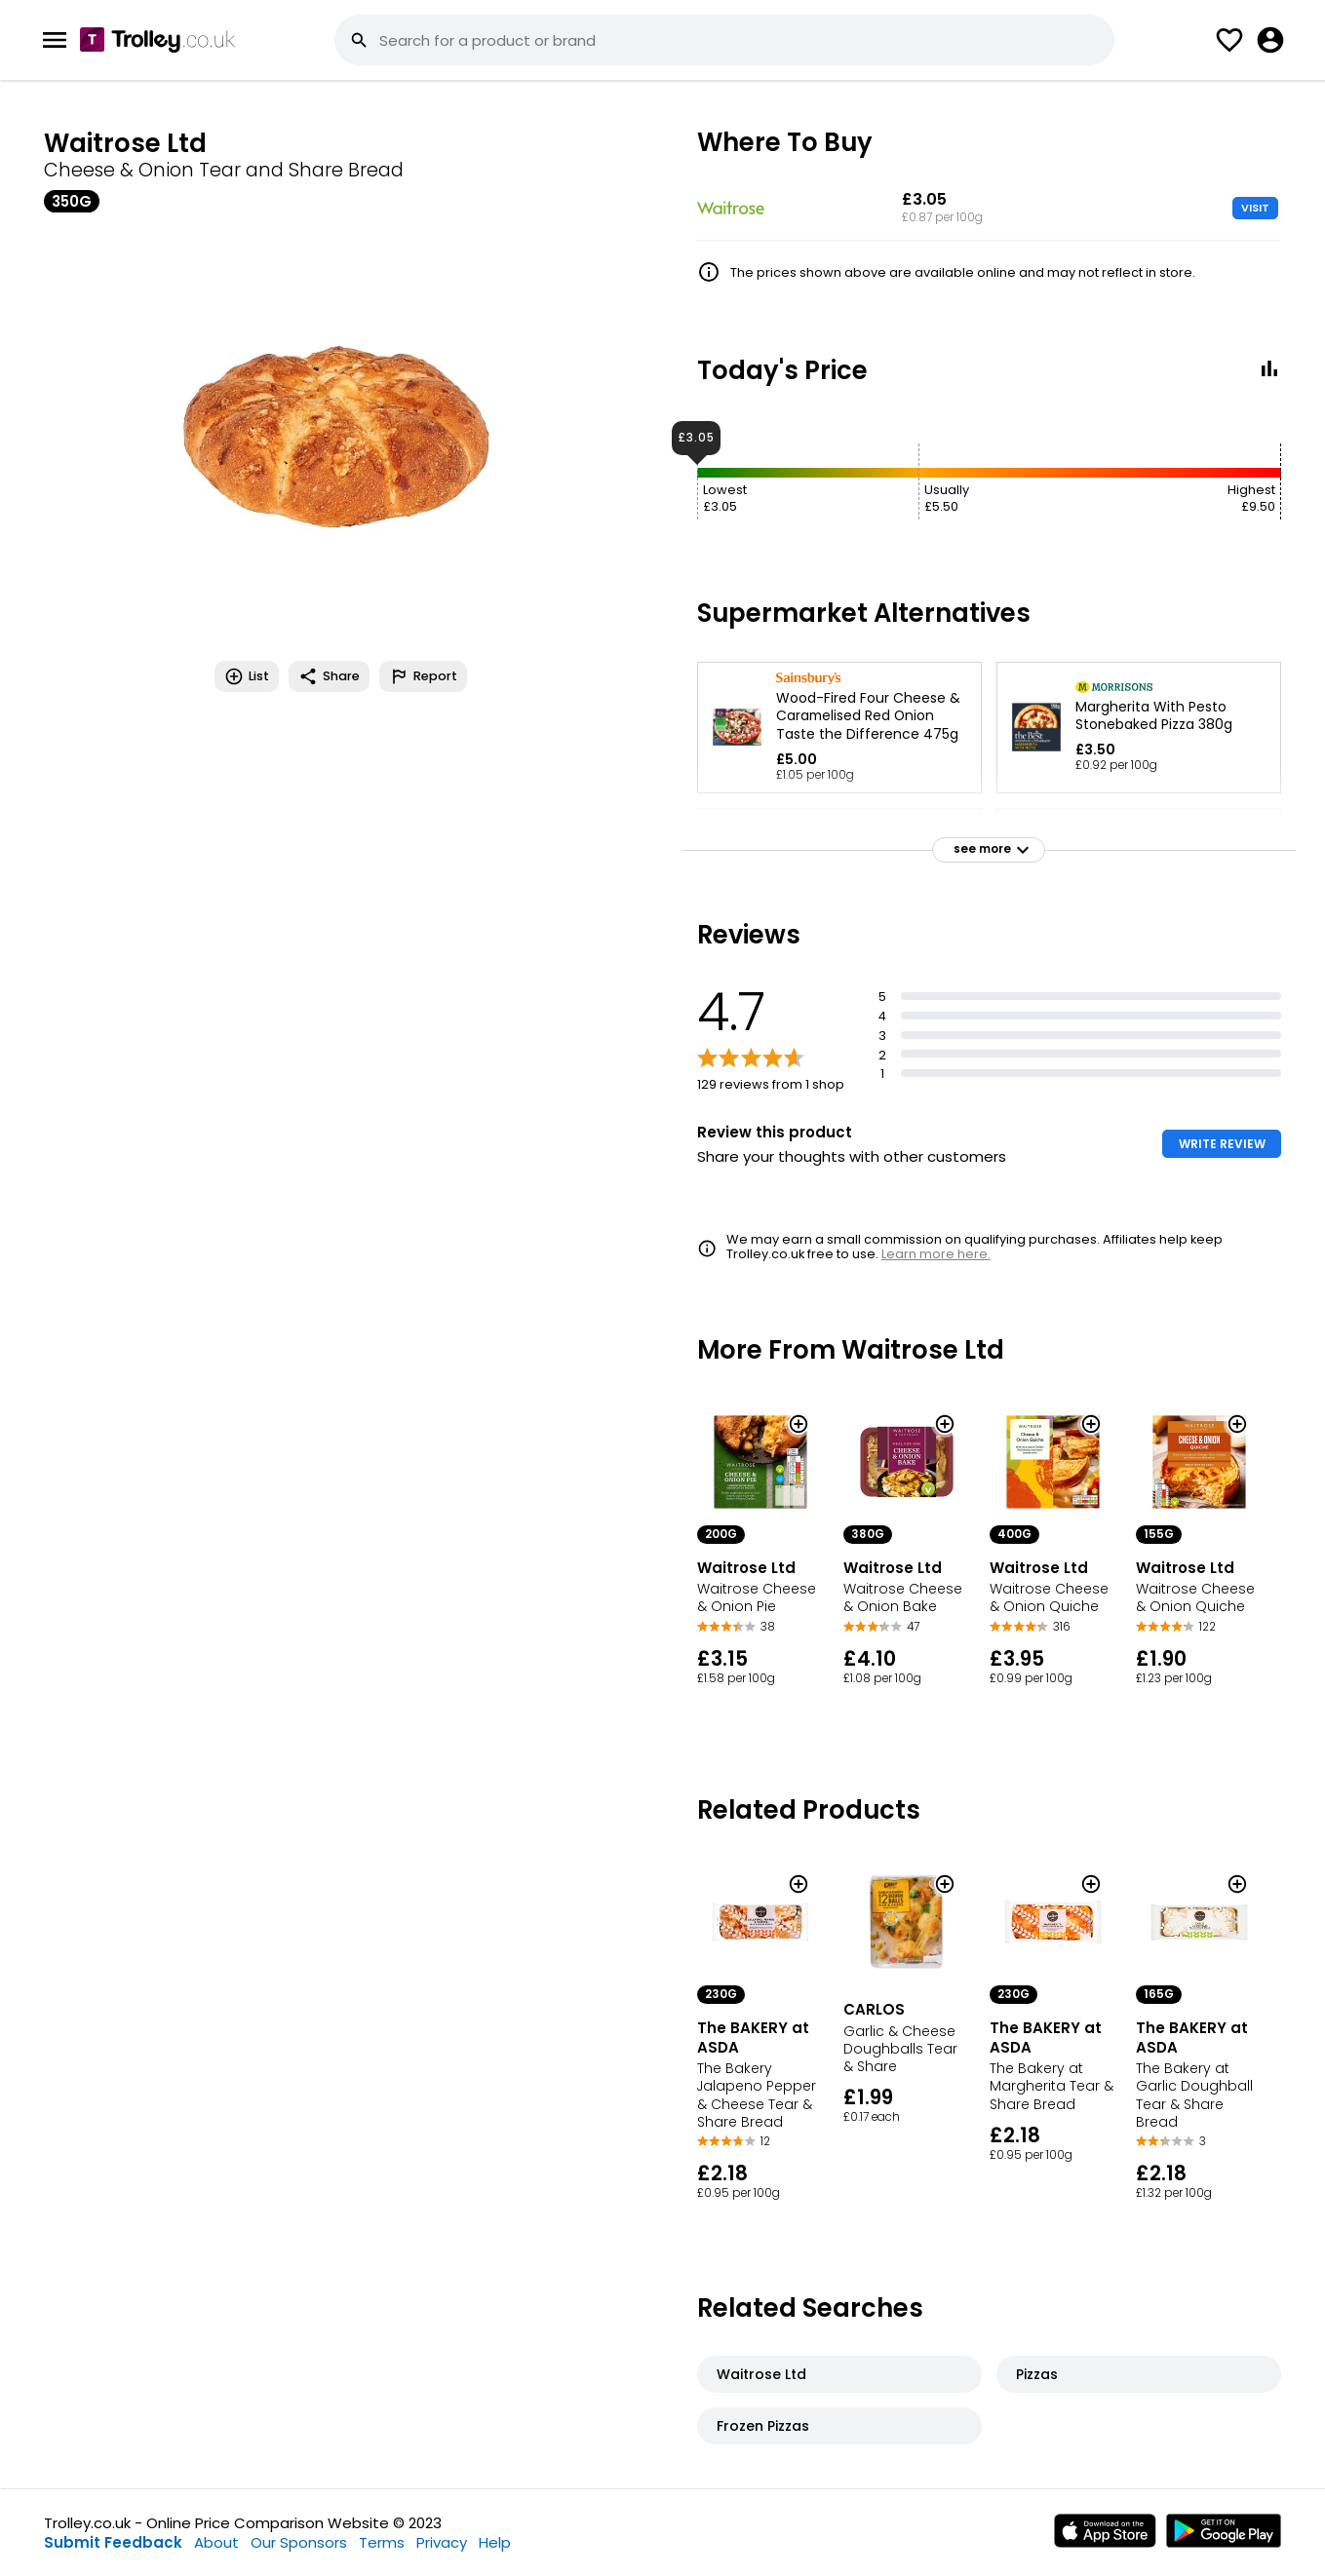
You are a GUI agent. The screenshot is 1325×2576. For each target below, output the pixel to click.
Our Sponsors (299, 2542)
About (216, 2542)
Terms (382, 2542)
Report (423, 676)
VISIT (1255, 207)
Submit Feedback (113, 2542)
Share (329, 676)
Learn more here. (936, 1254)
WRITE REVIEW (1222, 1143)
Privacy (441, 2542)
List (246, 676)
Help (495, 2542)
